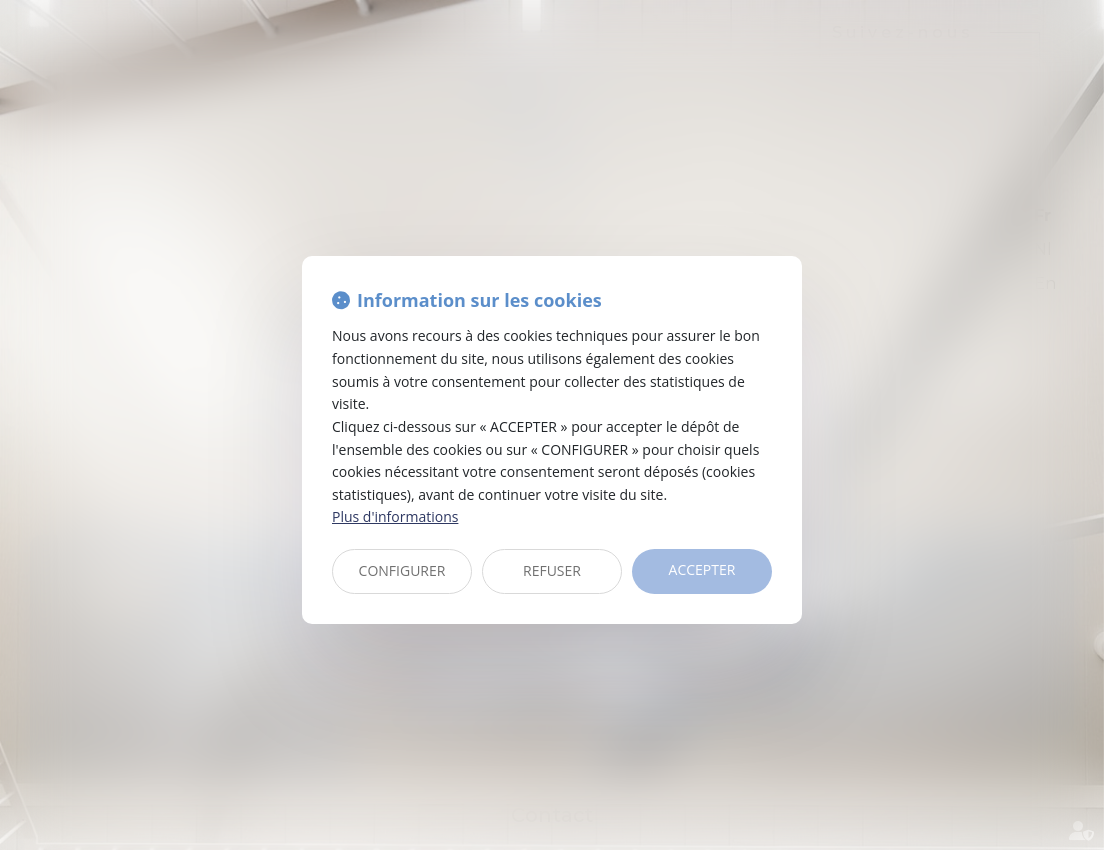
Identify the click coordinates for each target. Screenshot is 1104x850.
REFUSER (552, 570)
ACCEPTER (702, 569)
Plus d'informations (395, 516)
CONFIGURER (402, 570)
